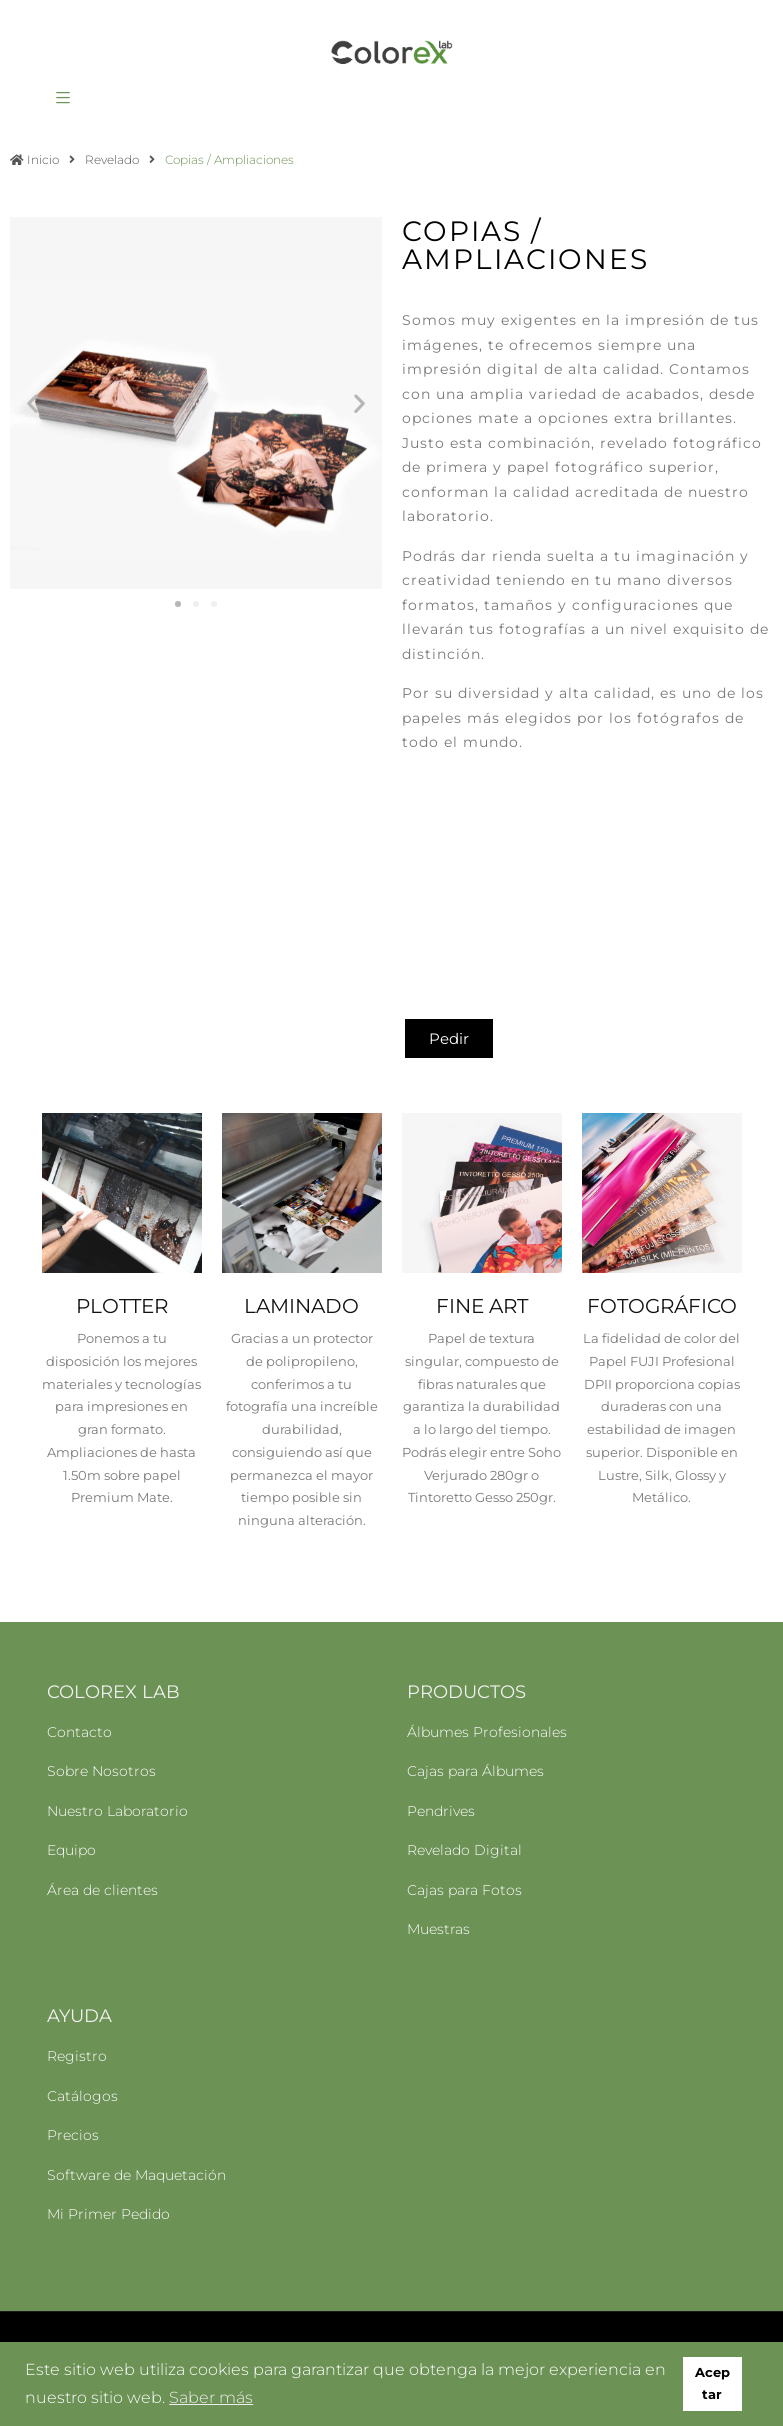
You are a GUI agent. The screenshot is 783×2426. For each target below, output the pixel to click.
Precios (73, 2135)
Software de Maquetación (136, 2175)
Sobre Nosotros (101, 1771)
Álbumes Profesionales (487, 1732)
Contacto (79, 1732)
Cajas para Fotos (464, 1890)
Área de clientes (102, 1890)
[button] (32, 403)
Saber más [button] (211, 2397)
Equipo (71, 1850)
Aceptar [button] (712, 2383)
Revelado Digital (464, 1850)
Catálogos (82, 2096)
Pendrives (441, 1811)
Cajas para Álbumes (475, 1771)
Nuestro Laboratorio (117, 1811)
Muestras (438, 1929)
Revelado (112, 159)
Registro (77, 2056)
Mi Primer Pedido (108, 2214)
